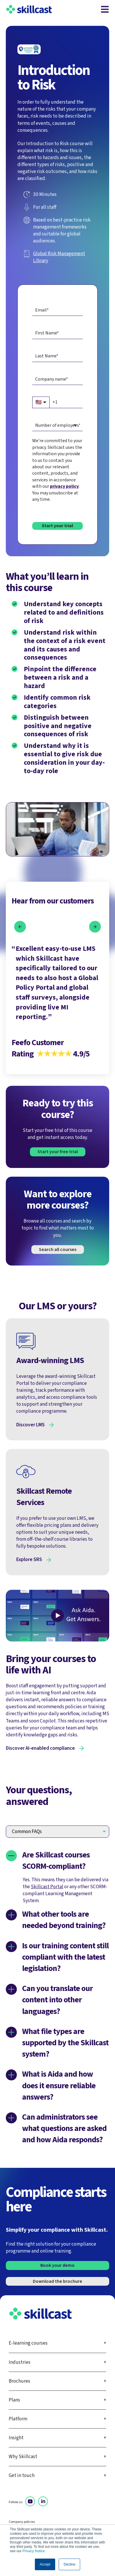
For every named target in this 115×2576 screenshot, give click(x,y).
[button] (20, 927)
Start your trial (57, 526)
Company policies (22, 2522)
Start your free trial (57, 1152)
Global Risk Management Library (59, 257)
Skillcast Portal (47, 1886)
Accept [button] (45, 2564)
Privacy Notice (33, 2551)
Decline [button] (69, 2564)
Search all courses (57, 1249)
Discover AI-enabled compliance (40, 1748)
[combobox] (57, 425)
